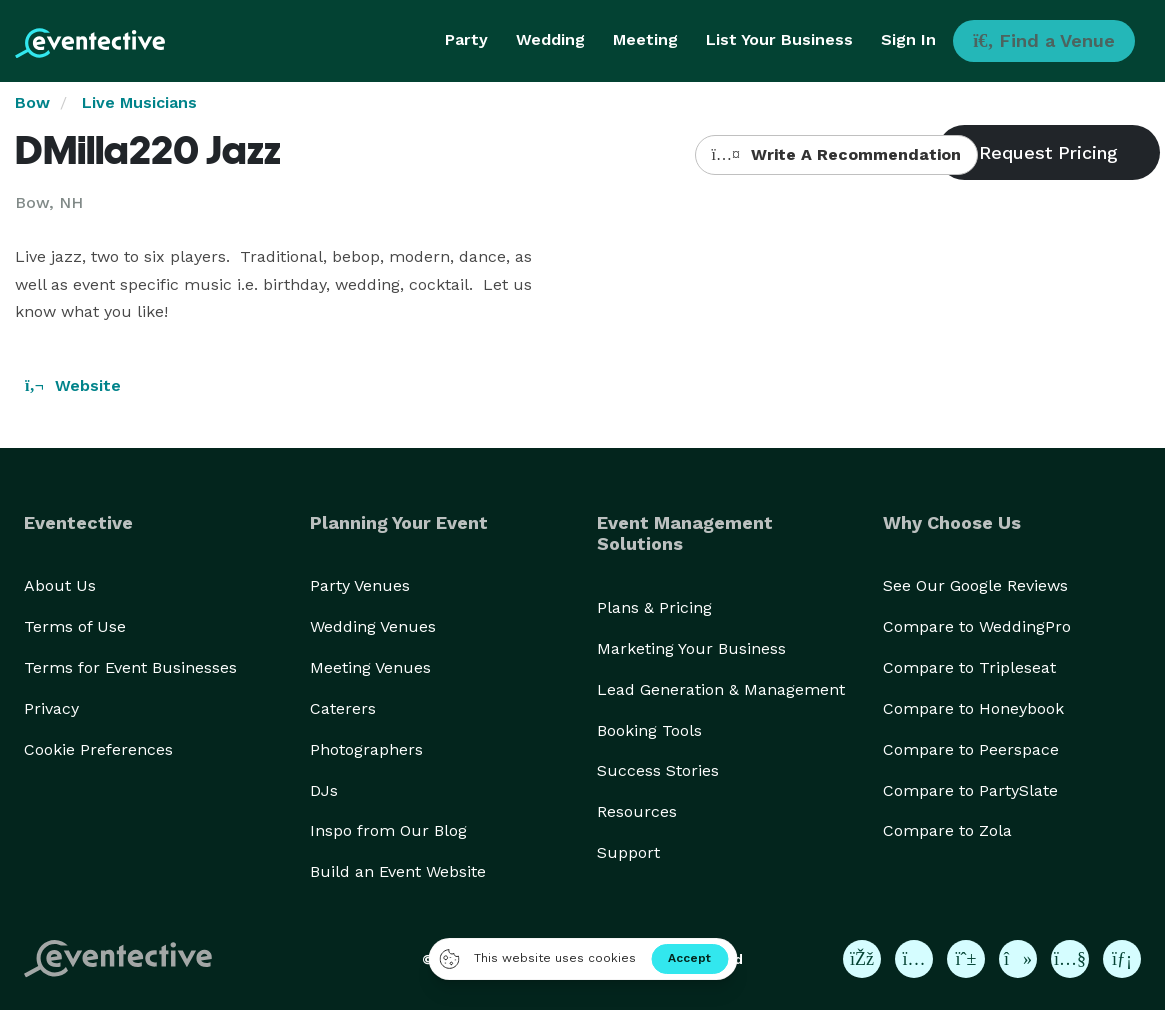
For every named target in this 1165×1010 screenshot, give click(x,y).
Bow (32, 102)
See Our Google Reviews (975, 585)
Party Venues (360, 585)
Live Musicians (139, 102)
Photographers (366, 749)
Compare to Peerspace (971, 749)
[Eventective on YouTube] (1070, 959)
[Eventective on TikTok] (1018, 959)
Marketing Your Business (691, 648)
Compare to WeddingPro (977, 626)
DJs (324, 790)
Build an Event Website (398, 871)
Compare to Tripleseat (969, 667)
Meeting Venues (370, 667)
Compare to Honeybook (973, 708)
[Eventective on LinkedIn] (1122, 959)
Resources (637, 811)
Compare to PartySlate (970, 790)
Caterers (343, 708)
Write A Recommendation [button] (836, 154)
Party (466, 39)
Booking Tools (649, 730)
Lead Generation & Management (721, 689)
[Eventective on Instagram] (914, 959)
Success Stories (658, 770)
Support (628, 852)
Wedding (550, 39)
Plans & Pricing (654, 607)
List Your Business (779, 39)
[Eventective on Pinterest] (966, 959)
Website (73, 385)
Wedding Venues (373, 626)
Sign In (908, 39)
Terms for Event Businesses (130, 667)
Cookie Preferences (98, 749)
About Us (60, 585)
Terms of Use (75, 626)
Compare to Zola (947, 830)
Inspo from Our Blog (388, 830)
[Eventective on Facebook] (862, 959)
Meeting (645, 39)
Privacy (51, 708)
